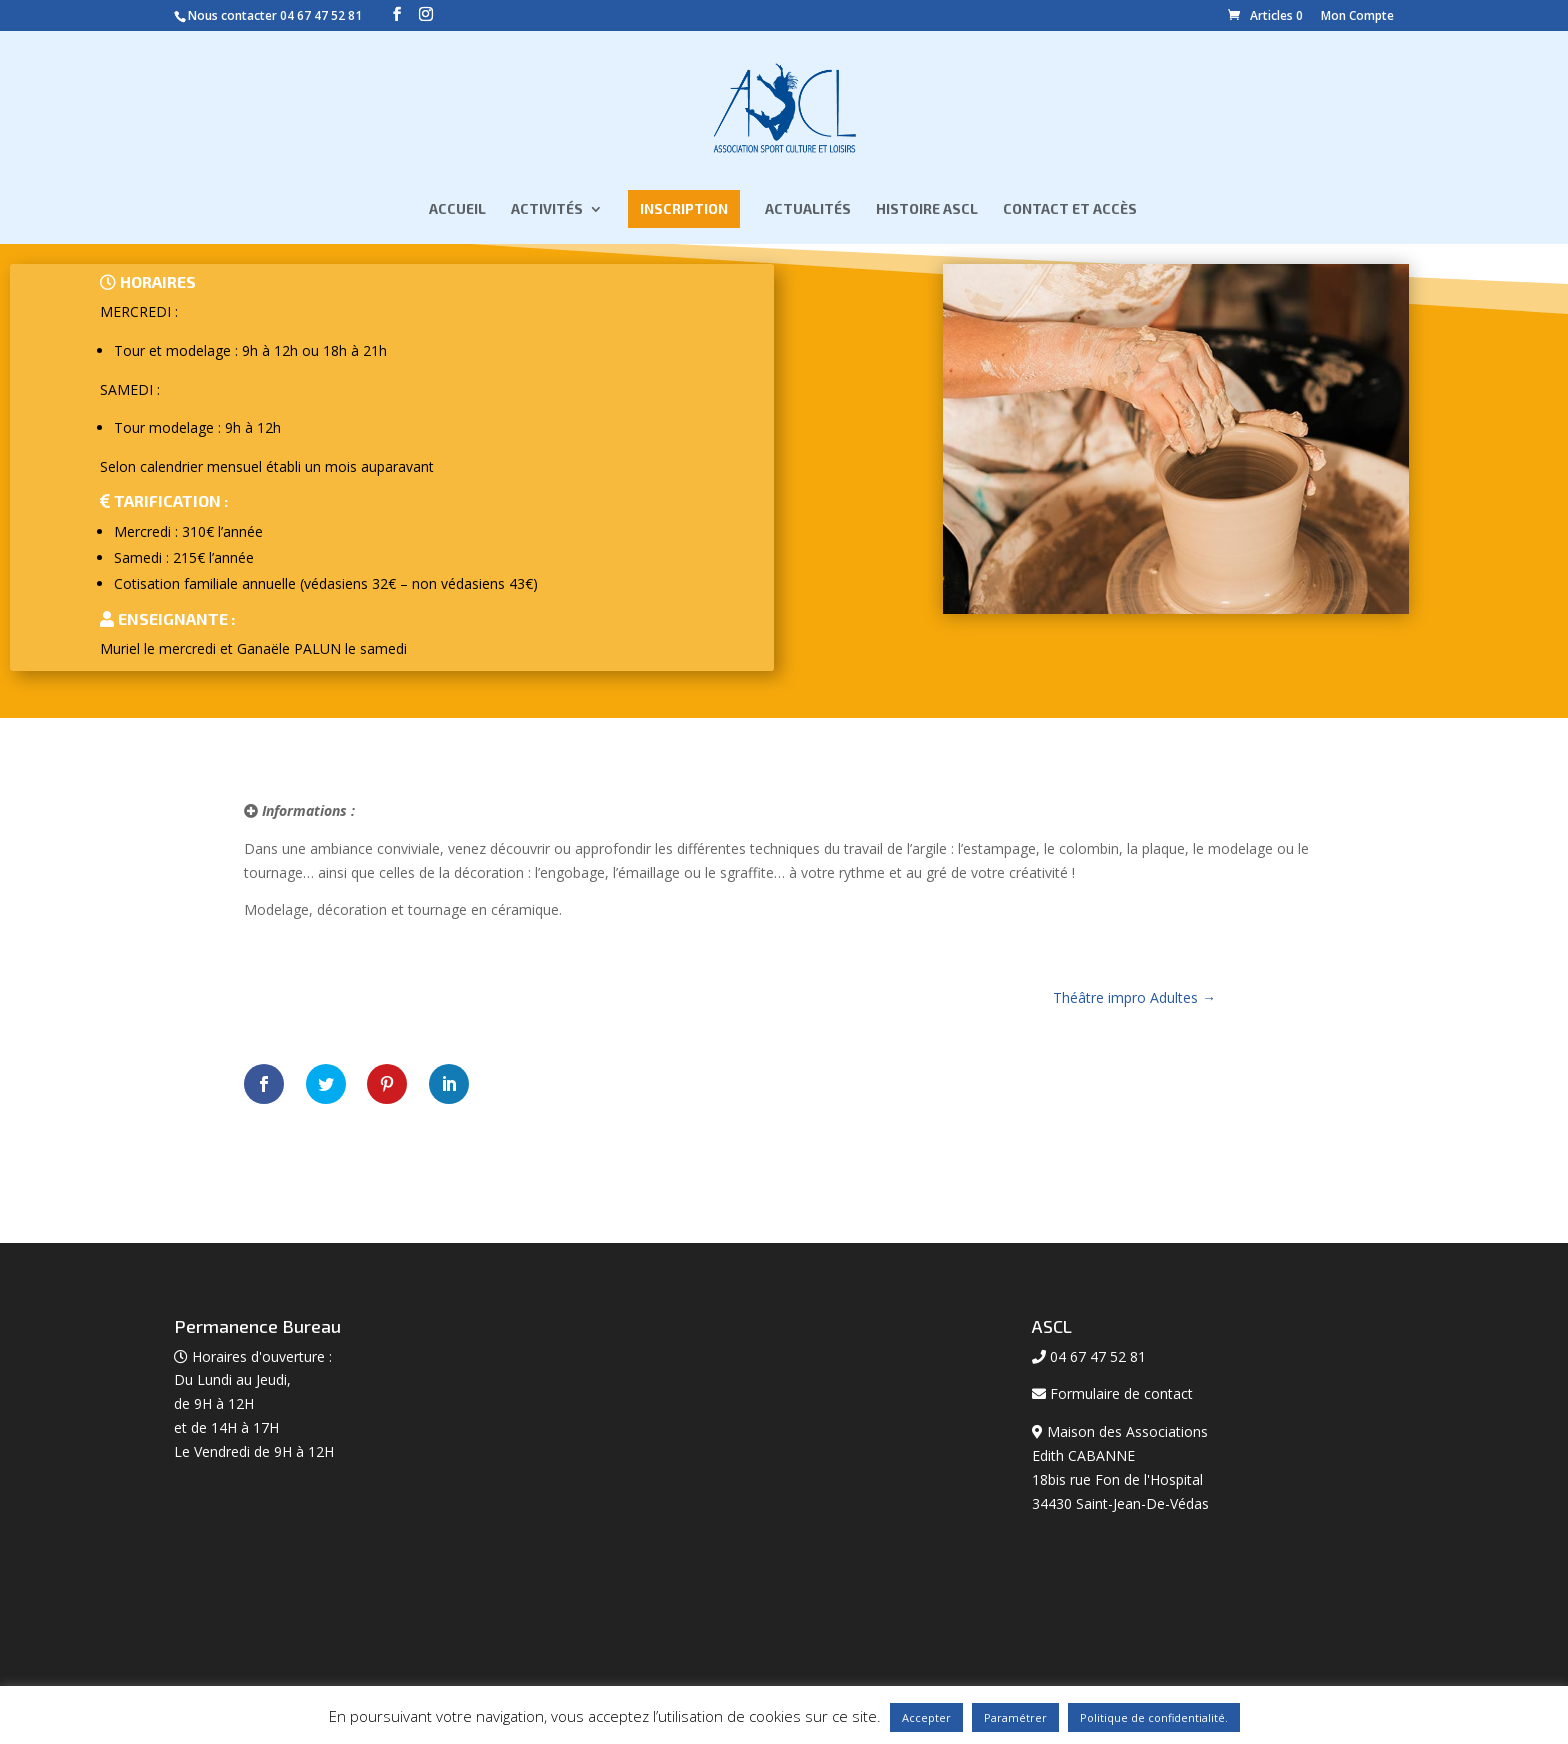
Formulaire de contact (1121, 1393)
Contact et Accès (1070, 214)
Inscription (684, 213)
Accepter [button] (926, 1717)
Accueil (457, 214)
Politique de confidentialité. (1154, 1717)
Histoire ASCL (927, 214)
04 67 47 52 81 (321, 15)
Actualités (808, 214)
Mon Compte (1357, 15)
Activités (547, 214)
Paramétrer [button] (1015, 1717)
